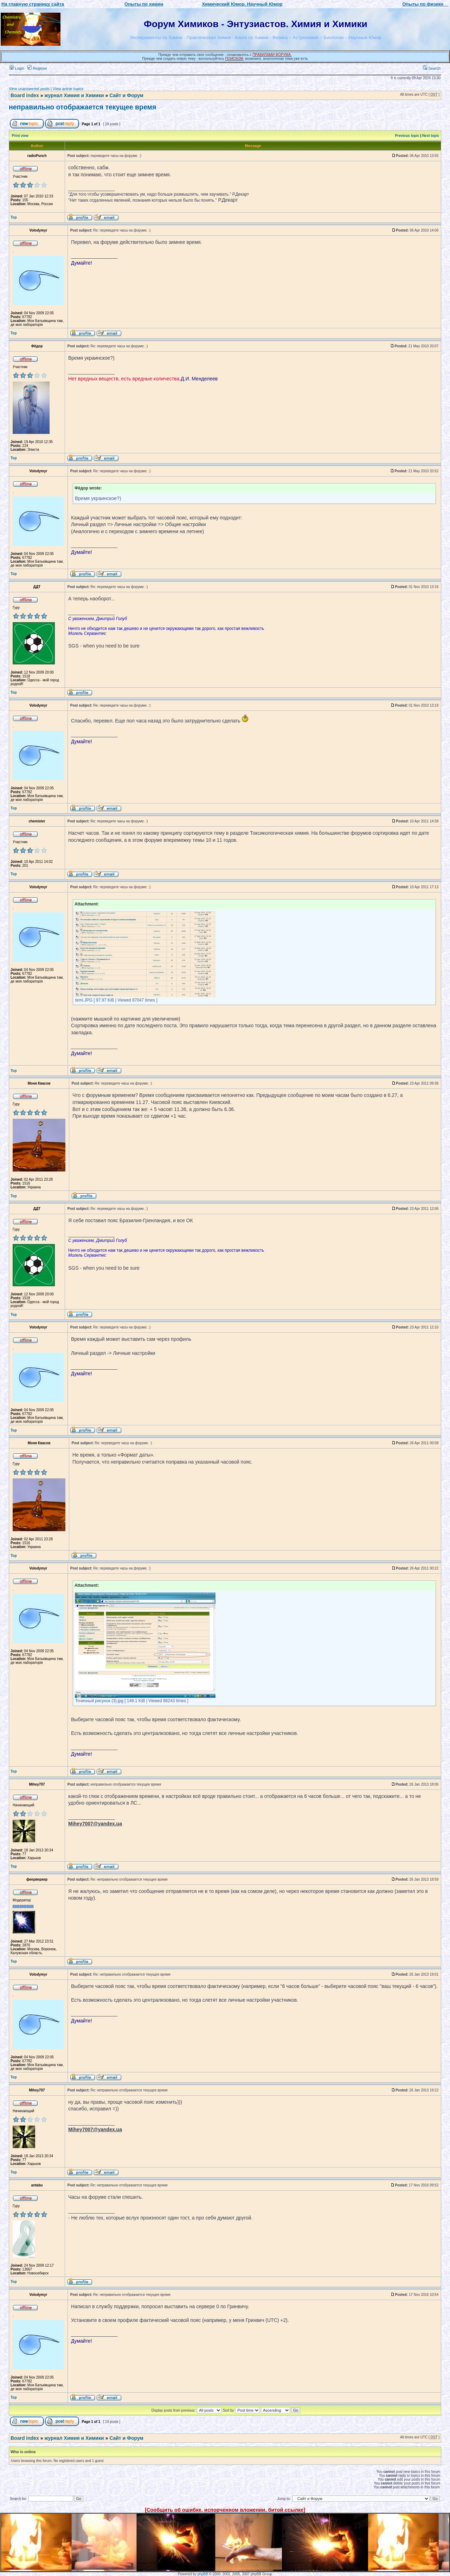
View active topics (68, 89)
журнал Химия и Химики (74, 95)
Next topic (430, 136)
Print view (20, 136)
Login (16, 68)
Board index (25, 95)
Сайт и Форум (126, 95)
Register (37, 68)
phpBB (203, 2574)
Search (432, 68)
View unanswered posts (29, 89)
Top (14, 217)
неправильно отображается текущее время (82, 107)
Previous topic (407, 136)
